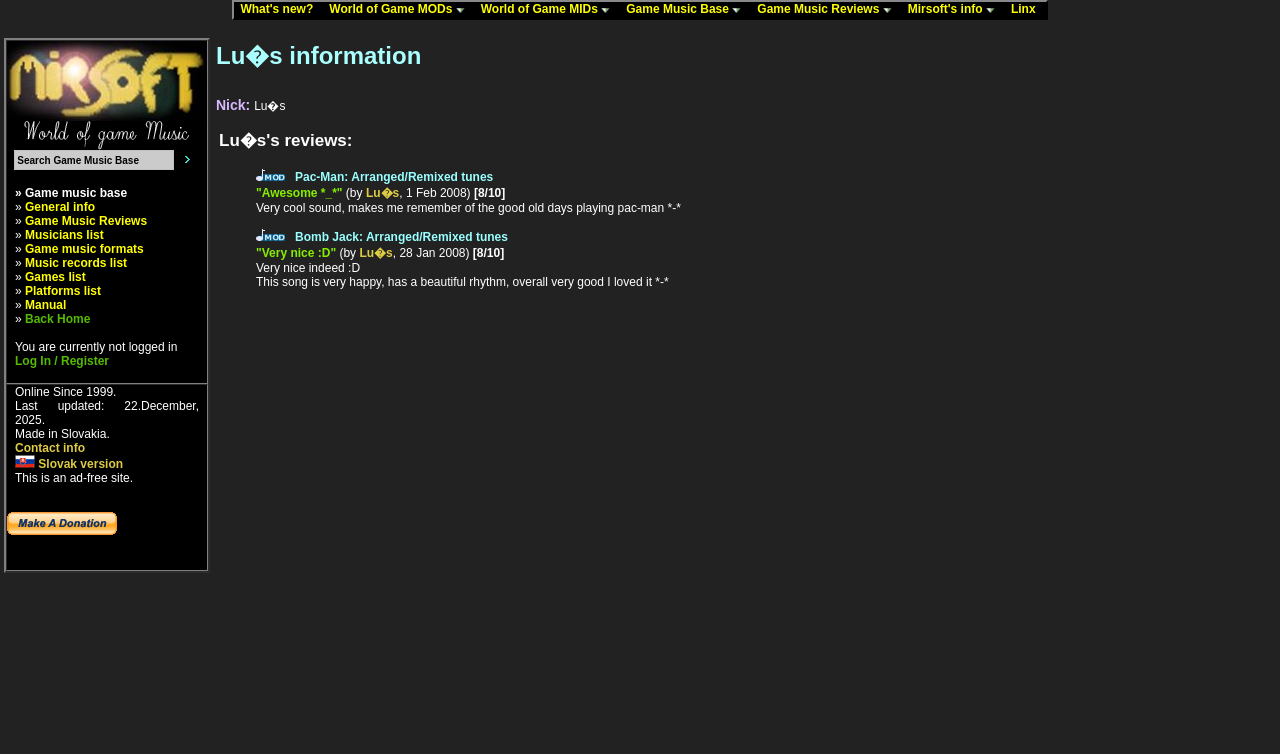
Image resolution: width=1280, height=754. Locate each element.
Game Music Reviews (828, 10)
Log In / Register (62, 361)
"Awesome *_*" (299, 193)
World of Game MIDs (550, 10)
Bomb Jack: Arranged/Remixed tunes (401, 237)
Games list (55, 277)
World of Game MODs (401, 10)
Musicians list (64, 235)
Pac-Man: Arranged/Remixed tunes (394, 177)
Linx (1028, 10)
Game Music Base (688, 10)
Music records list (76, 263)
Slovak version (69, 464)
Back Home (57, 319)
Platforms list (63, 291)
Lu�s (382, 193)
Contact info (50, 448)
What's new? (281, 10)
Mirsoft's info (956, 10)
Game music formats (84, 249)
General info (60, 207)
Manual (45, 305)
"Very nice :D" (296, 253)
